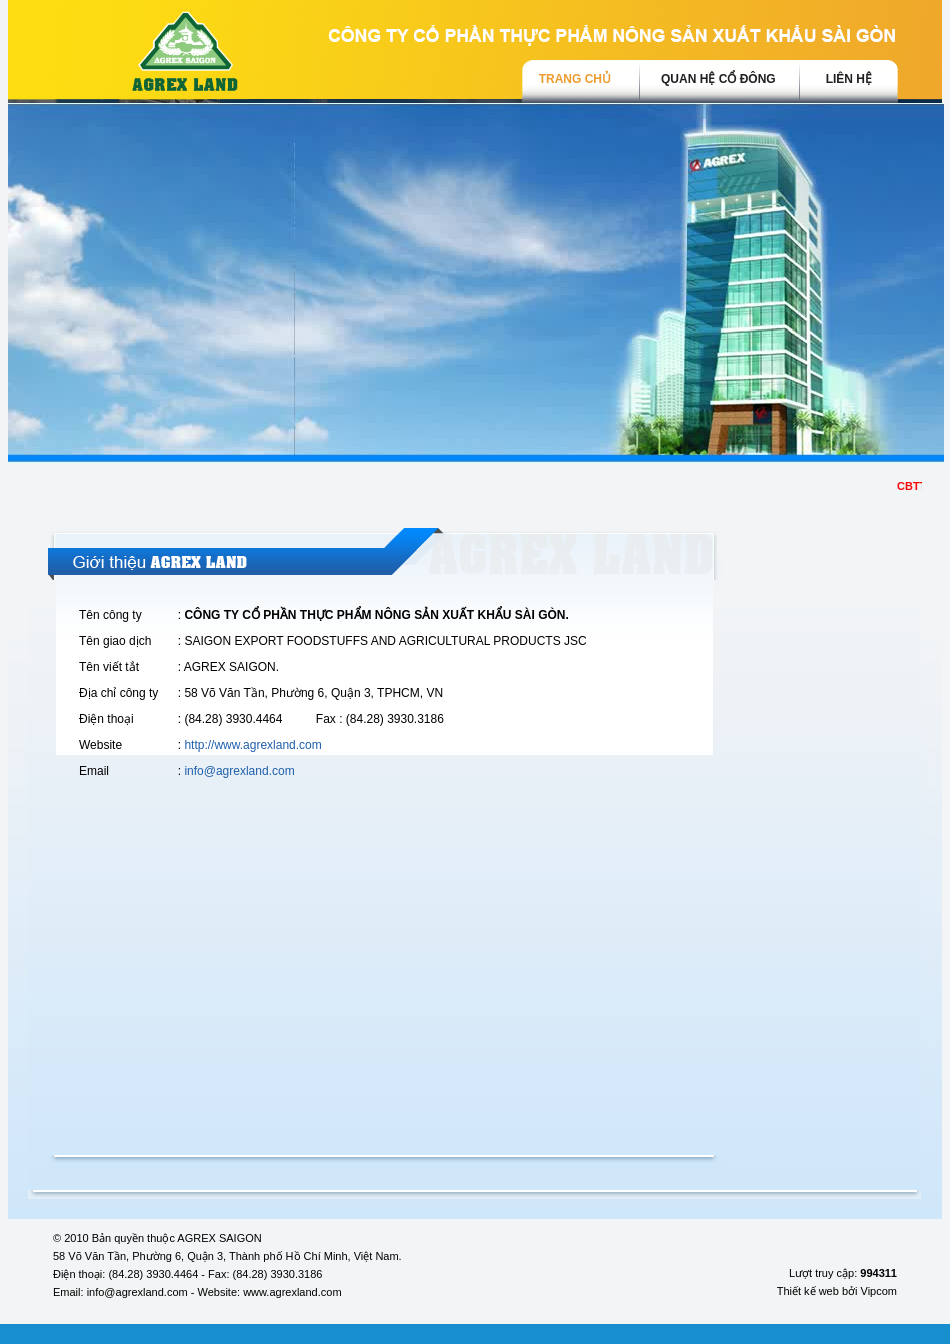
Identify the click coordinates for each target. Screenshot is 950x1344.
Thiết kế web (808, 1291)
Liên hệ (849, 79)
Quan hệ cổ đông (718, 79)
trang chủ (575, 79)
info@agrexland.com (239, 771)
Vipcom (879, 1291)
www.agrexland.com (292, 1292)
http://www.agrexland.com (252, 745)
